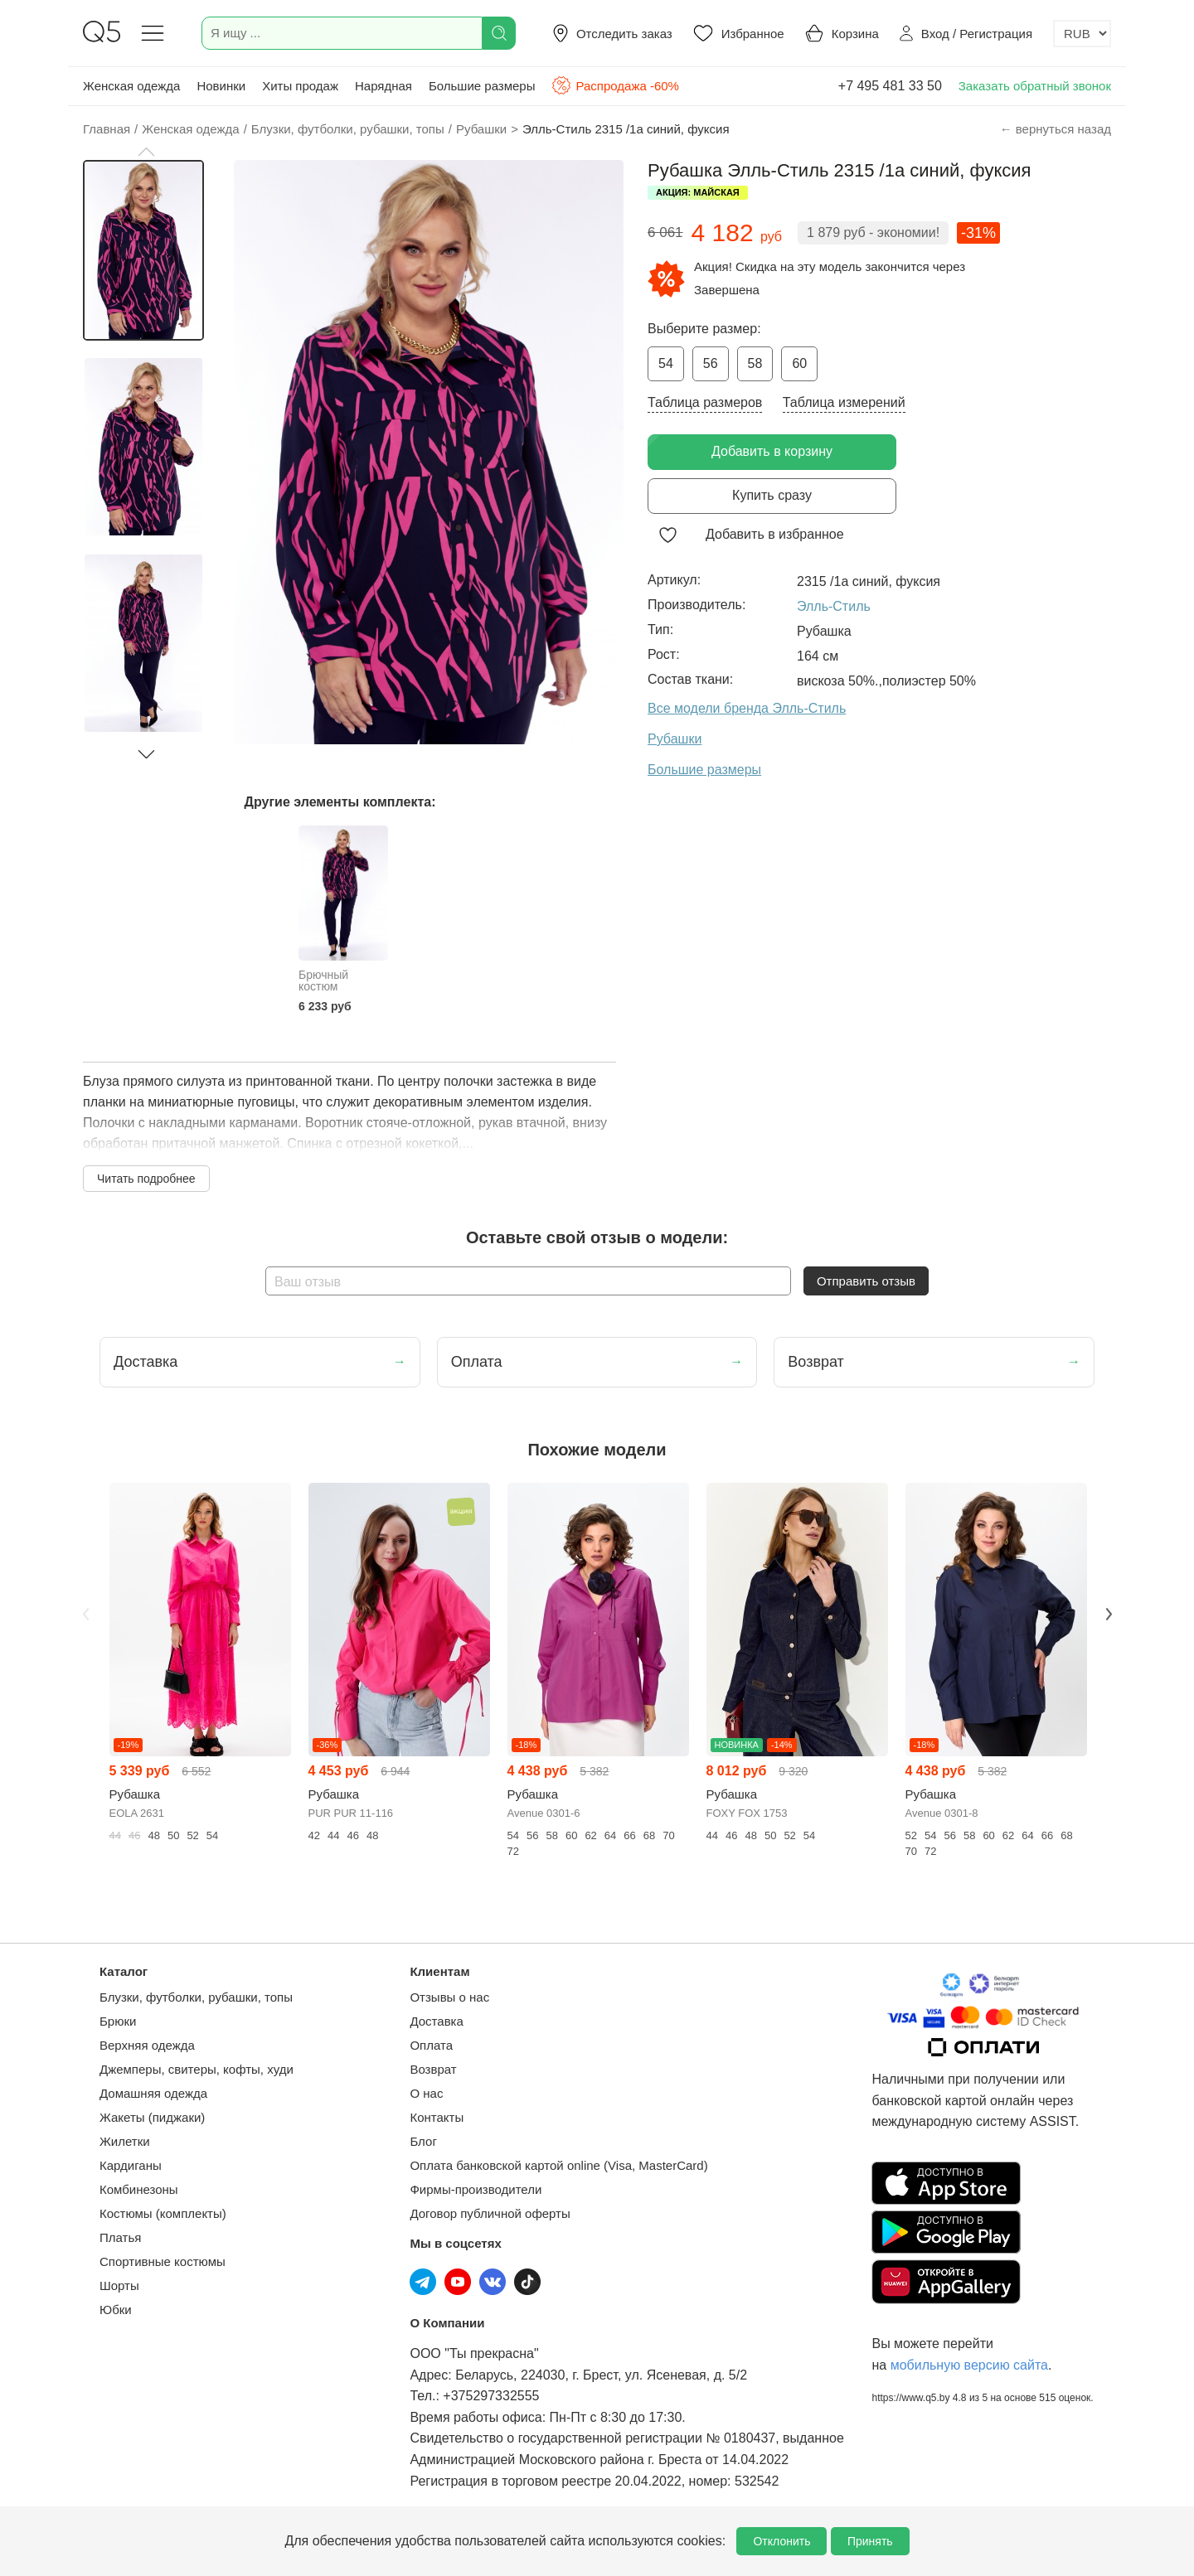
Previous (85, 1614)
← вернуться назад (1055, 129)
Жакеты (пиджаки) (152, 2117)
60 (799, 363)
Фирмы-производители (475, 2189)
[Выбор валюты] (1082, 33)
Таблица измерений (844, 402)
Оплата (431, 2045)
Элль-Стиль (834, 606)
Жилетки (125, 2141)
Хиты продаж (300, 86)
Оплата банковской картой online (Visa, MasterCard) (558, 2165)
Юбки (116, 2309)
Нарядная (383, 86)
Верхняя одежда (147, 2045)
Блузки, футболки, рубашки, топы (196, 1997)
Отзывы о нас (449, 1997)
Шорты (119, 2285)
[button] (146, 151)
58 (755, 363)
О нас (426, 2093)
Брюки (118, 2021)
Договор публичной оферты (490, 2213)
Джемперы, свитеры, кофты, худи (197, 2069)
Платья (120, 2237)
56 (710, 363)
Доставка (436, 2021)
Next (1108, 1614)
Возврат (433, 2069)
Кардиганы (131, 2165)
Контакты (437, 2117)
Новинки (221, 86)
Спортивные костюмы (163, 2261)
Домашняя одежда (153, 2093)
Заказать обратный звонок (1035, 86)
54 (665, 363)
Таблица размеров (705, 402)
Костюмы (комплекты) (163, 2213)
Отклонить (781, 2541)
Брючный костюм (323, 980)
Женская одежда (131, 86)
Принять (870, 2541)
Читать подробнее (146, 1178)
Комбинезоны (139, 2189)
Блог (423, 2141)
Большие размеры (482, 86)
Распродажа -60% (614, 85)
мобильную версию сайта (969, 2365)
